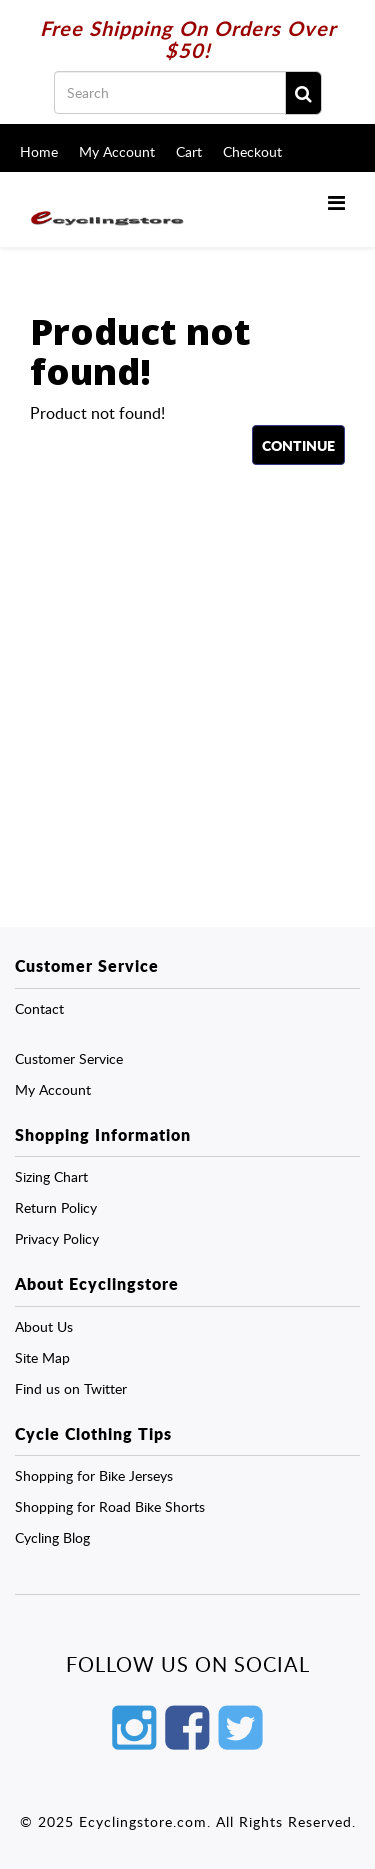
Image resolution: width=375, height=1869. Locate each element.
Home (39, 151)
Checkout (252, 151)
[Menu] (336, 202)
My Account (117, 151)
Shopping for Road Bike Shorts (110, 1506)
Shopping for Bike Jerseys (94, 1475)
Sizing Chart (51, 1176)
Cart (189, 151)
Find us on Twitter (71, 1388)
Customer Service (69, 1058)
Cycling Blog (52, 1537)
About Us (44, 1326)
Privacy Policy (57, 1238)
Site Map (42, 1357)
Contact (39, 1008)
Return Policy (56, 1207)
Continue (298, 445)
